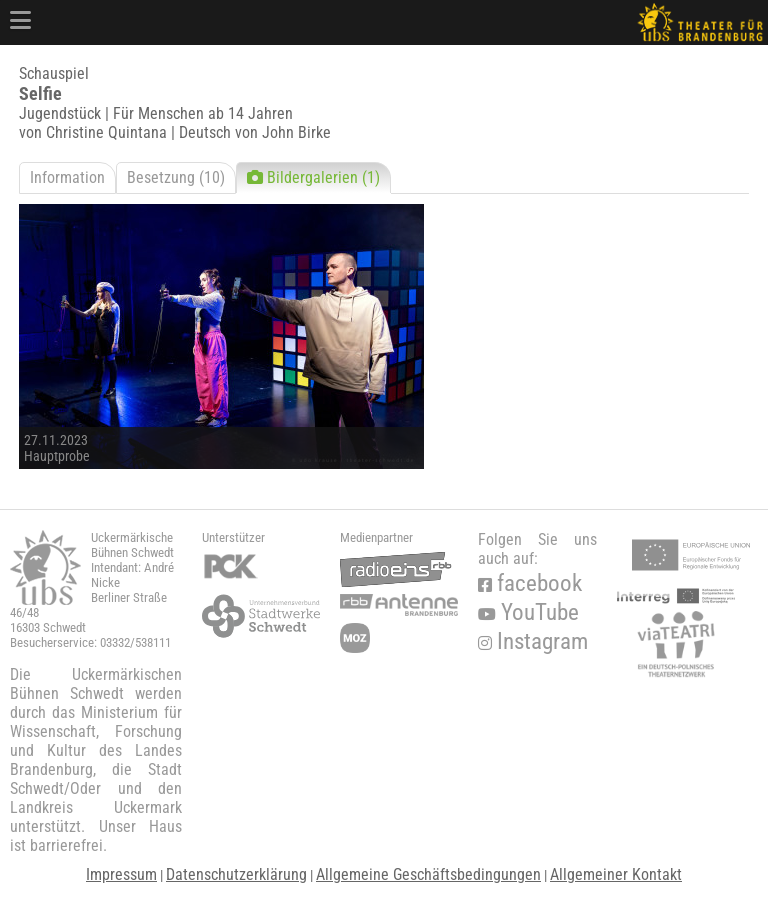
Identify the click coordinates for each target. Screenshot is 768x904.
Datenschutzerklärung (236, 874)
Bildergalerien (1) (313, 177)
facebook (530, 583)
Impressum (121, 874)
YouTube (528, 612)
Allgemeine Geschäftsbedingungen (428, 874)
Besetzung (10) (176, 177)
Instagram (533, 641)
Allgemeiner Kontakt (616, 874)
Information (67, 177)
